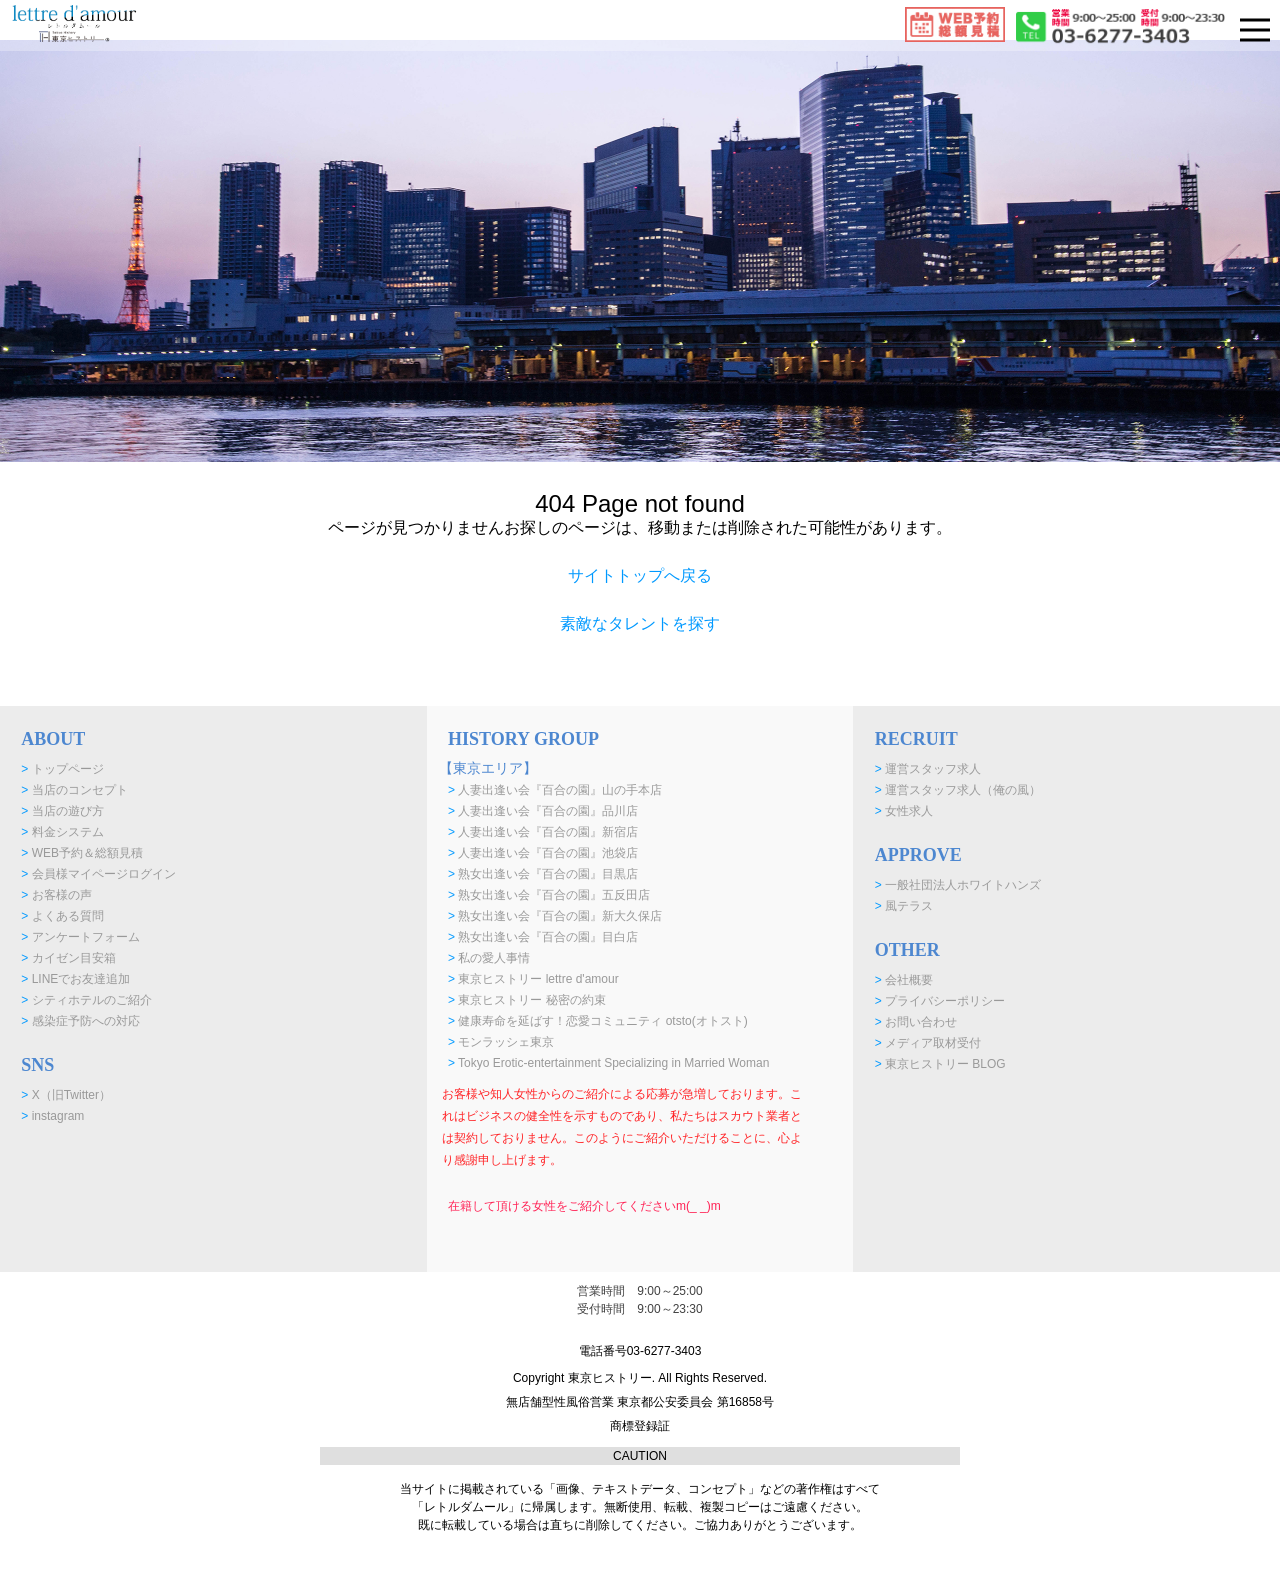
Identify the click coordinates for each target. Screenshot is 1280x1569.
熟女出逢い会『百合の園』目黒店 (543, 874)
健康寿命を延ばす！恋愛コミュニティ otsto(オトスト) (598, 1021)
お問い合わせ (916, 1022)
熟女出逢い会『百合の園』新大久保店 (555, 916)
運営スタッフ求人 (928, 769)
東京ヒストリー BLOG (940, 1064)
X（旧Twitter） (66, 1095)
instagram (52, 1116)
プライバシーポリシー (940, 1001)
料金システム (62, 832)
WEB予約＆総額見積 (82, 853)
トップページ (62, 769)
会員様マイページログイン (98, 874)
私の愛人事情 (489, 958)
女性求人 (904, 811)
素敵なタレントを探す (640, 623)
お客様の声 (56, 895)
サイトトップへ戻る (640, 575)
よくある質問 (62, 916)
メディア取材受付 (928, 1043)
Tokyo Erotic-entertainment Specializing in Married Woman (608, 1063)
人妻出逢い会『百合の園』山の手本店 (555, 790)
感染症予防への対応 (80, 1021)
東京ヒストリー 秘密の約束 (527, 1000)
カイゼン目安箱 (68, 958)
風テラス (904, 906)
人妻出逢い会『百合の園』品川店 (543, 811)
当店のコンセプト (74, 790)
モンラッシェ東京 (501, 1042)
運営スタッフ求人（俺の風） (958, 790)
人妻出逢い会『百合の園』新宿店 (543, 832)
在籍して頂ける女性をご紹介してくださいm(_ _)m (584, 1206)
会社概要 (904, 980)
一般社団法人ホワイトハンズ (958, 885)
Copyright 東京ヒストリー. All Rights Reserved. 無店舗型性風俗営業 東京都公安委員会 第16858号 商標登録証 (640, 1402)
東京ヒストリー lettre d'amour (533, 979)
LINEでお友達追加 (75, 979)
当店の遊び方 (62, 811)
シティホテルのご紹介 (86, 1000)
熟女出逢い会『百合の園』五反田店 (549, 895)
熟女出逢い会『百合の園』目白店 (543, 937)
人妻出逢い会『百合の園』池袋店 (543, 853)
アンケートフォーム (80, 937)
